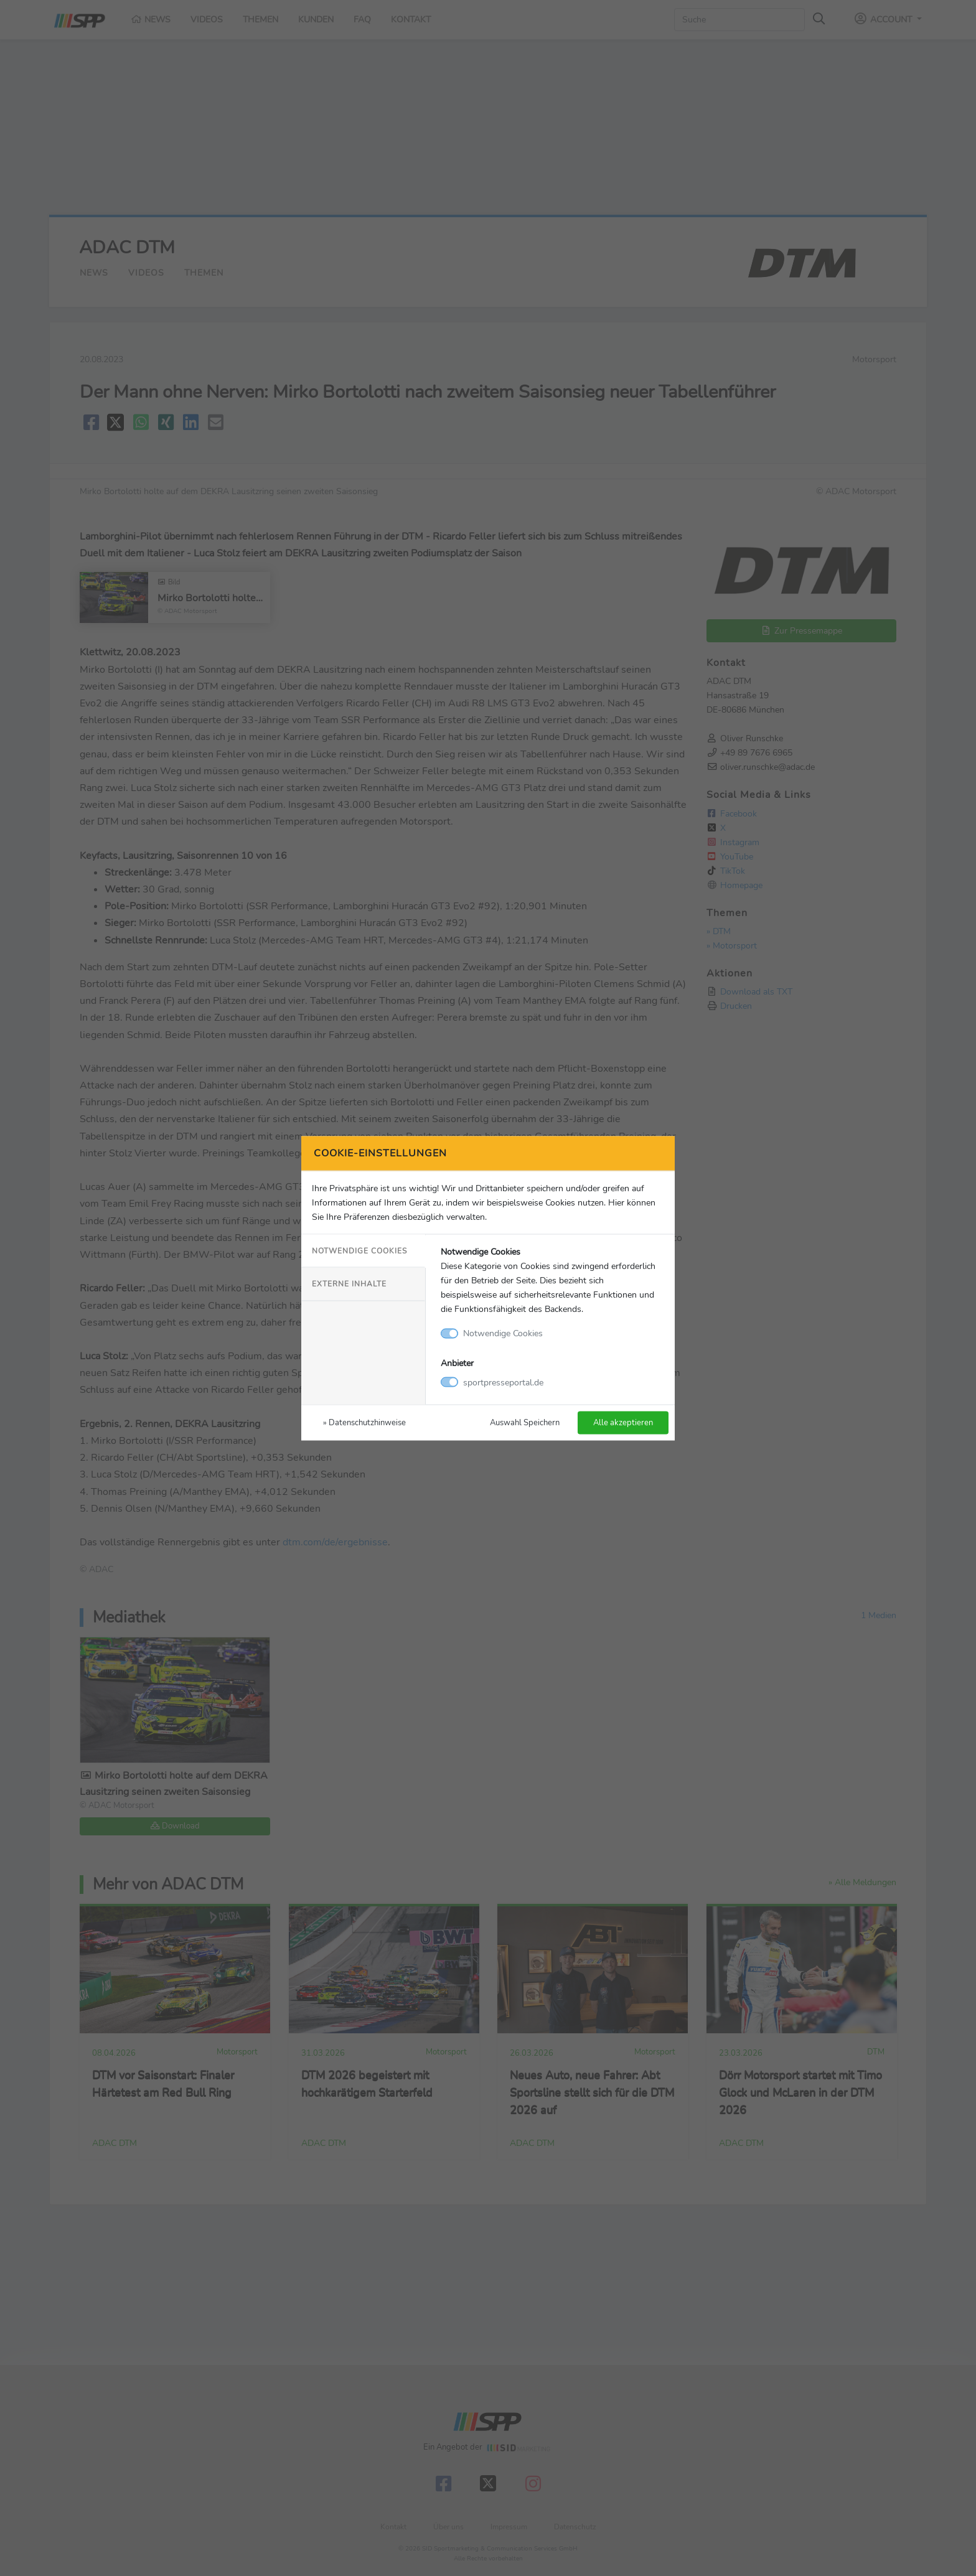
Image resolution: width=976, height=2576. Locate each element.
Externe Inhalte (349, 1284)
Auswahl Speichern (525, 1422)
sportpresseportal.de (503, 1381)
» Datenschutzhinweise (364, 1422)
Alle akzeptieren (623, 1422)
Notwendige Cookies (359, 1251)
